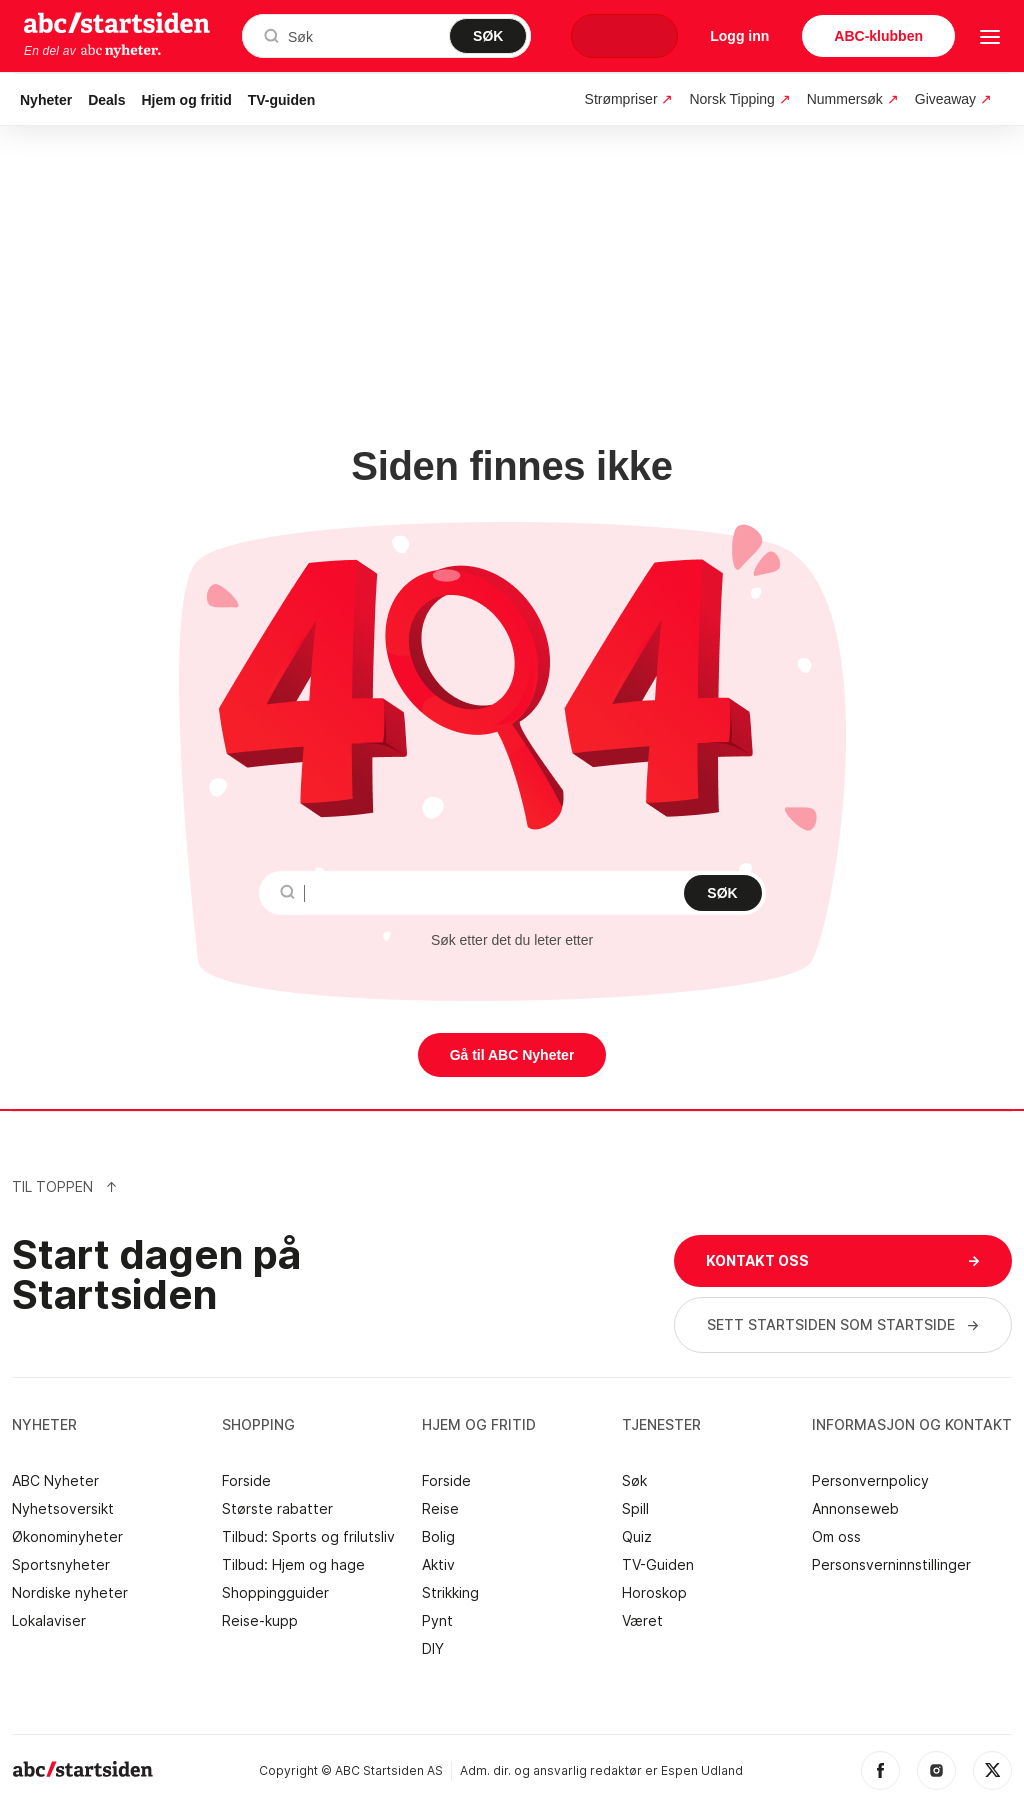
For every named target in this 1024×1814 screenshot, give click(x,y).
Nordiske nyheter (70, 1593)
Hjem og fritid (187, 100)
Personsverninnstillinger (891, 1565)
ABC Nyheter (55, 1481)
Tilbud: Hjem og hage (293, 1565)
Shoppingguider (275, 1593)
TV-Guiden (658, 1565)
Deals (106, 100)
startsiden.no (117, 22)
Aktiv (438, 1565)
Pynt (437, 1621)
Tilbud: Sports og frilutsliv (308, 1537)
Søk (634, 1481)
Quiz (637, 1537)
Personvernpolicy (870, 1481)
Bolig (438, 1537)
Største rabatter (277, 1509)
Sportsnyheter (61, 1565)
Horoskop (654, 1593)
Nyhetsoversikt (63, 1509)
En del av (93, 51)
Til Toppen (65, 1186)
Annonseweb (855, 1509)
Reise (440, 1509)
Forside (246, 1481)
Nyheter (46, 100)
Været (642, 1621)
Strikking (450, 1593)
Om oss (836, 1537)
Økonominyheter (67, 1537)
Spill (635, 1509)
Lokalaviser (49, 1621)
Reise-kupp (260, 1621)
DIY (433, 1649)
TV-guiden (282, 100)
